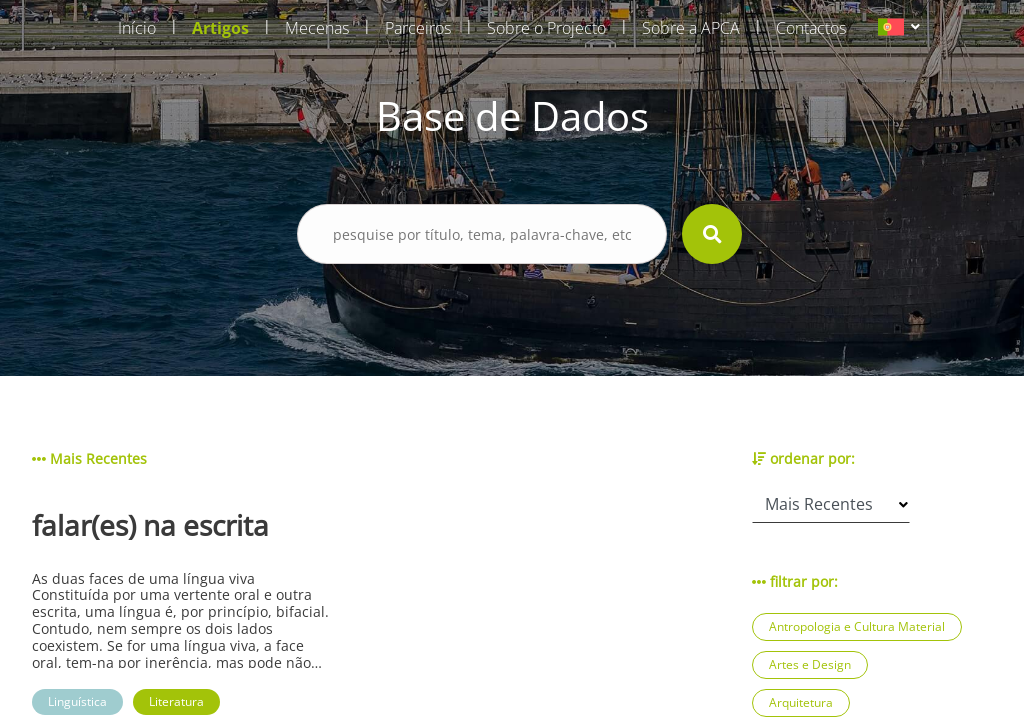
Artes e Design (810, 664)
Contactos (811, 28)
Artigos (220, 28)
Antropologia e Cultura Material (857, 626)
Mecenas (317, 28)
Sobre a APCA (691, 28)
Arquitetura (801, 702)
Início (137, 28)
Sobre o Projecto (546, 28)
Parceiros (418, 28)
